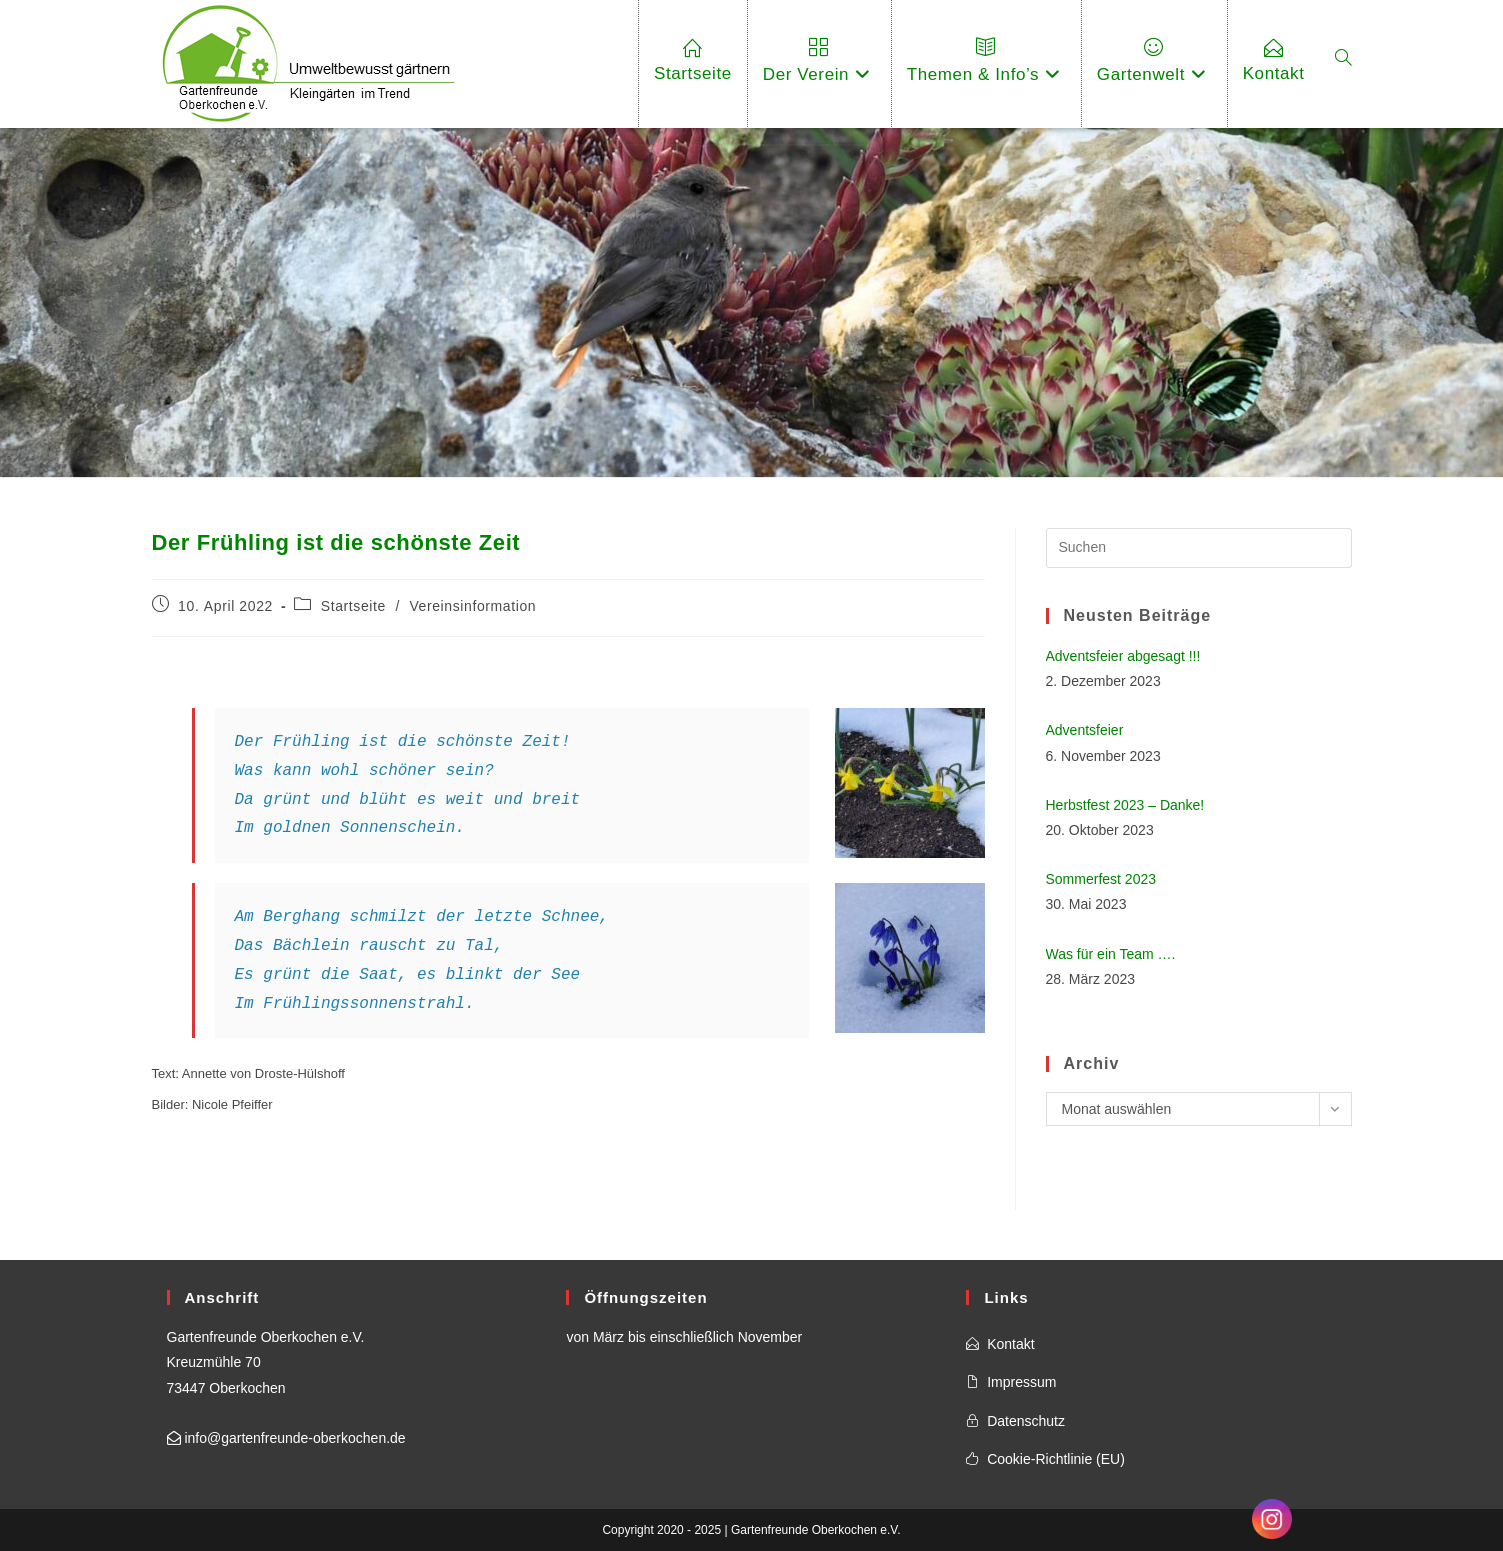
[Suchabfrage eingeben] (1199, 548)
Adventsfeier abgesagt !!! (1123, 656)
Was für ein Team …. (1111, 954)
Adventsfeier (1085, 730)
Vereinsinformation (472, 606)
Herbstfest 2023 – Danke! (1125, 805)
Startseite (353, 606)
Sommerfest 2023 (1101, 879)
